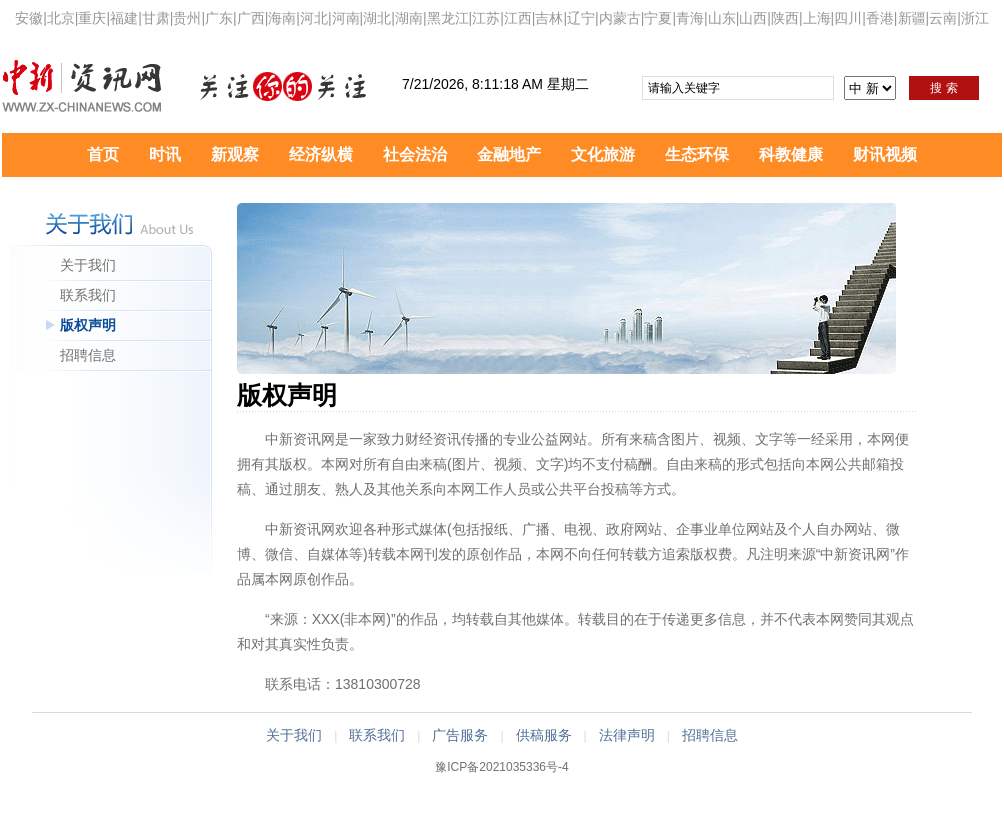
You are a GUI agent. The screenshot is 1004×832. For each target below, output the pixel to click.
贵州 (187, 18)
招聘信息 (88, 355)
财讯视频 (885, 154)
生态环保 (697, 154)
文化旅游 (603, 154)
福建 (124, 18)
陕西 (785, 18)
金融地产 (509, 154)
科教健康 (791, 154)
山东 (722, 18)
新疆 (912, 18)
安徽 (29, 18)
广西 (251, 18)
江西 (518, 18)
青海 (690, 18)
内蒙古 (620, 18)
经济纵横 (321, 154)
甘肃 (156, 18)
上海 (817, 18)
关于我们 (88, 265)
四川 (848, 18)
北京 (61, 18)
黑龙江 (448, 18)
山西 (753, 18)
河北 (314, 18)
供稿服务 (544, 735)
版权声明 (88, 325)
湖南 (409, 18)
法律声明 (627, 735)
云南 (943, 18)
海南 (282, 18)
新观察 (235, 154)
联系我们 (88, 295)
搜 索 (943, 88)
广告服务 (460, 735)
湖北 (377, 18)
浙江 (975, 18)
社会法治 (415, 154)
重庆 (92, 18)
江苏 (486, 18)
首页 (103, 154)
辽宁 (581, 18)
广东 (219, 18)
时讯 (165, 154)
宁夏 (658, 18)
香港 (880, 18)
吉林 (549, 18)
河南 (346, 18)
